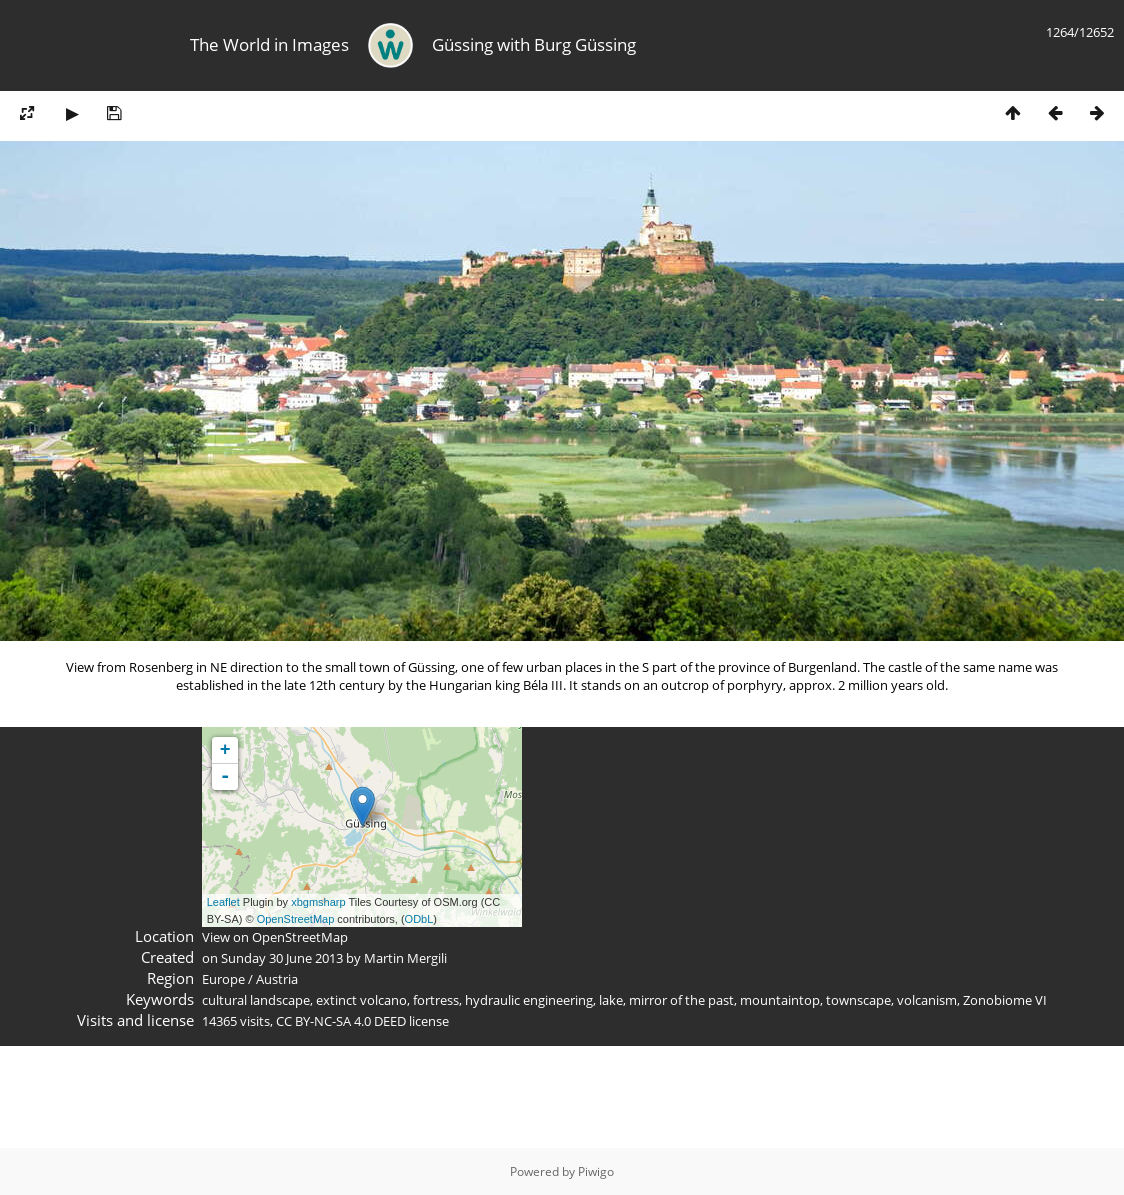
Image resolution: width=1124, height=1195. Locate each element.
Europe (223, 979)
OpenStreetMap (296, 919)
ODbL (419, 919)
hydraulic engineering (529, 1000)
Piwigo (596, 1171)
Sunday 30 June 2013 (282, 958)
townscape (858, 1000)
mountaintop (780, 1000)
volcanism (927, 1000)
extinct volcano (361, 1000)
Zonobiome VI (1005, 1000)
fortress (436, 1000)
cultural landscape (256, 1000)
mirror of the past (681, 1000)
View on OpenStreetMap (275, 937)
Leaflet (223, 902)
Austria (277, 979)
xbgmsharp (318, 902)
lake (611, 1000)
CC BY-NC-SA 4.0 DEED (341, 1021)
